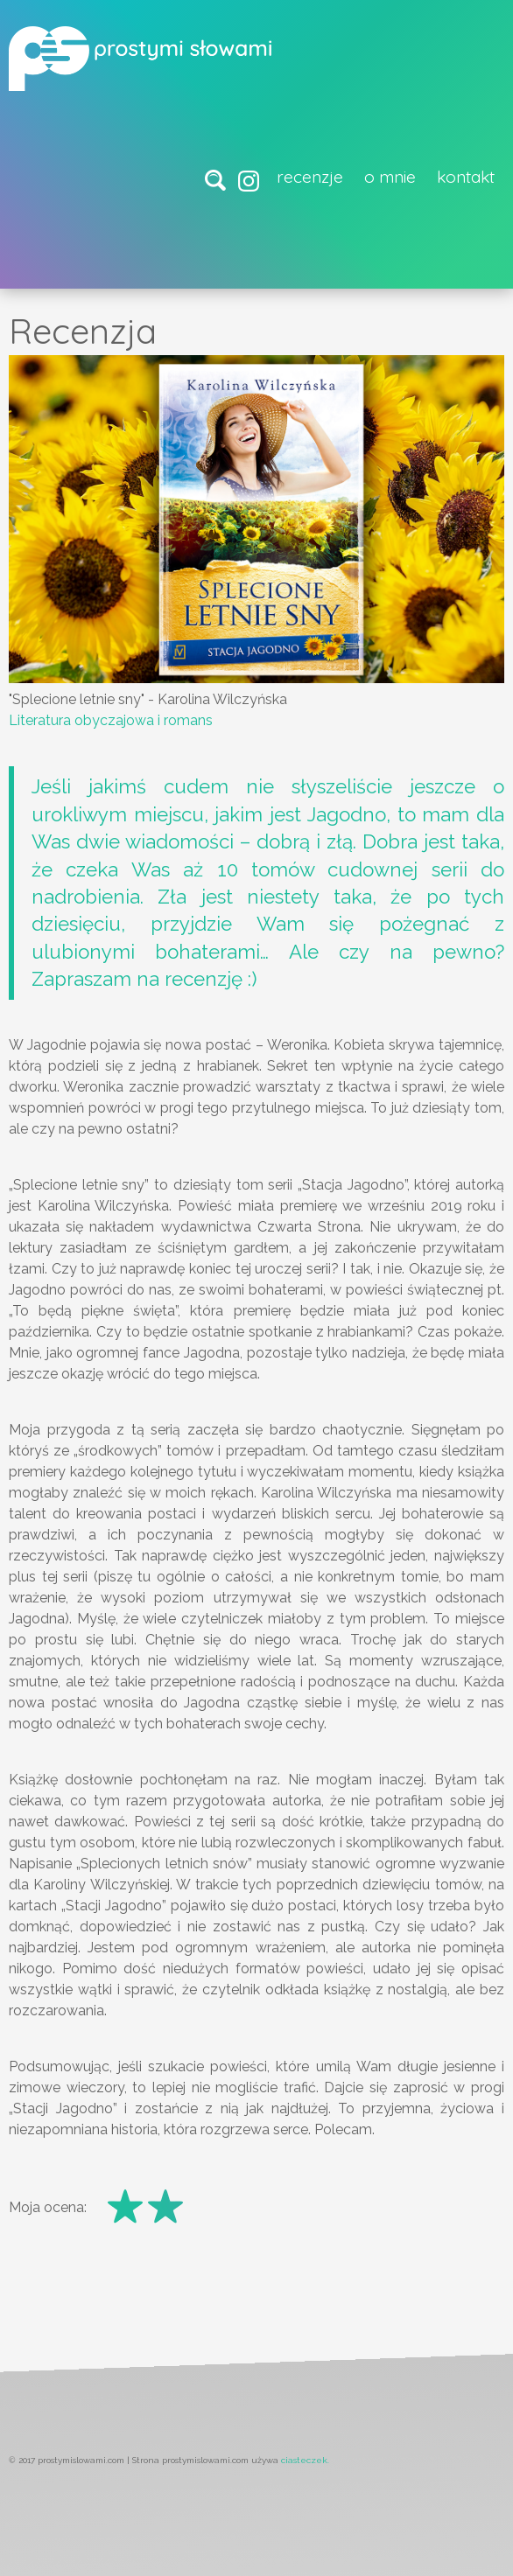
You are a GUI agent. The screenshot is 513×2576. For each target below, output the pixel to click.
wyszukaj (218, 181)
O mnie (390, 176)
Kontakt (466, 176)
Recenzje (310, 176)
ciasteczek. (305, 2460)
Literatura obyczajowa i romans (111, 720)
